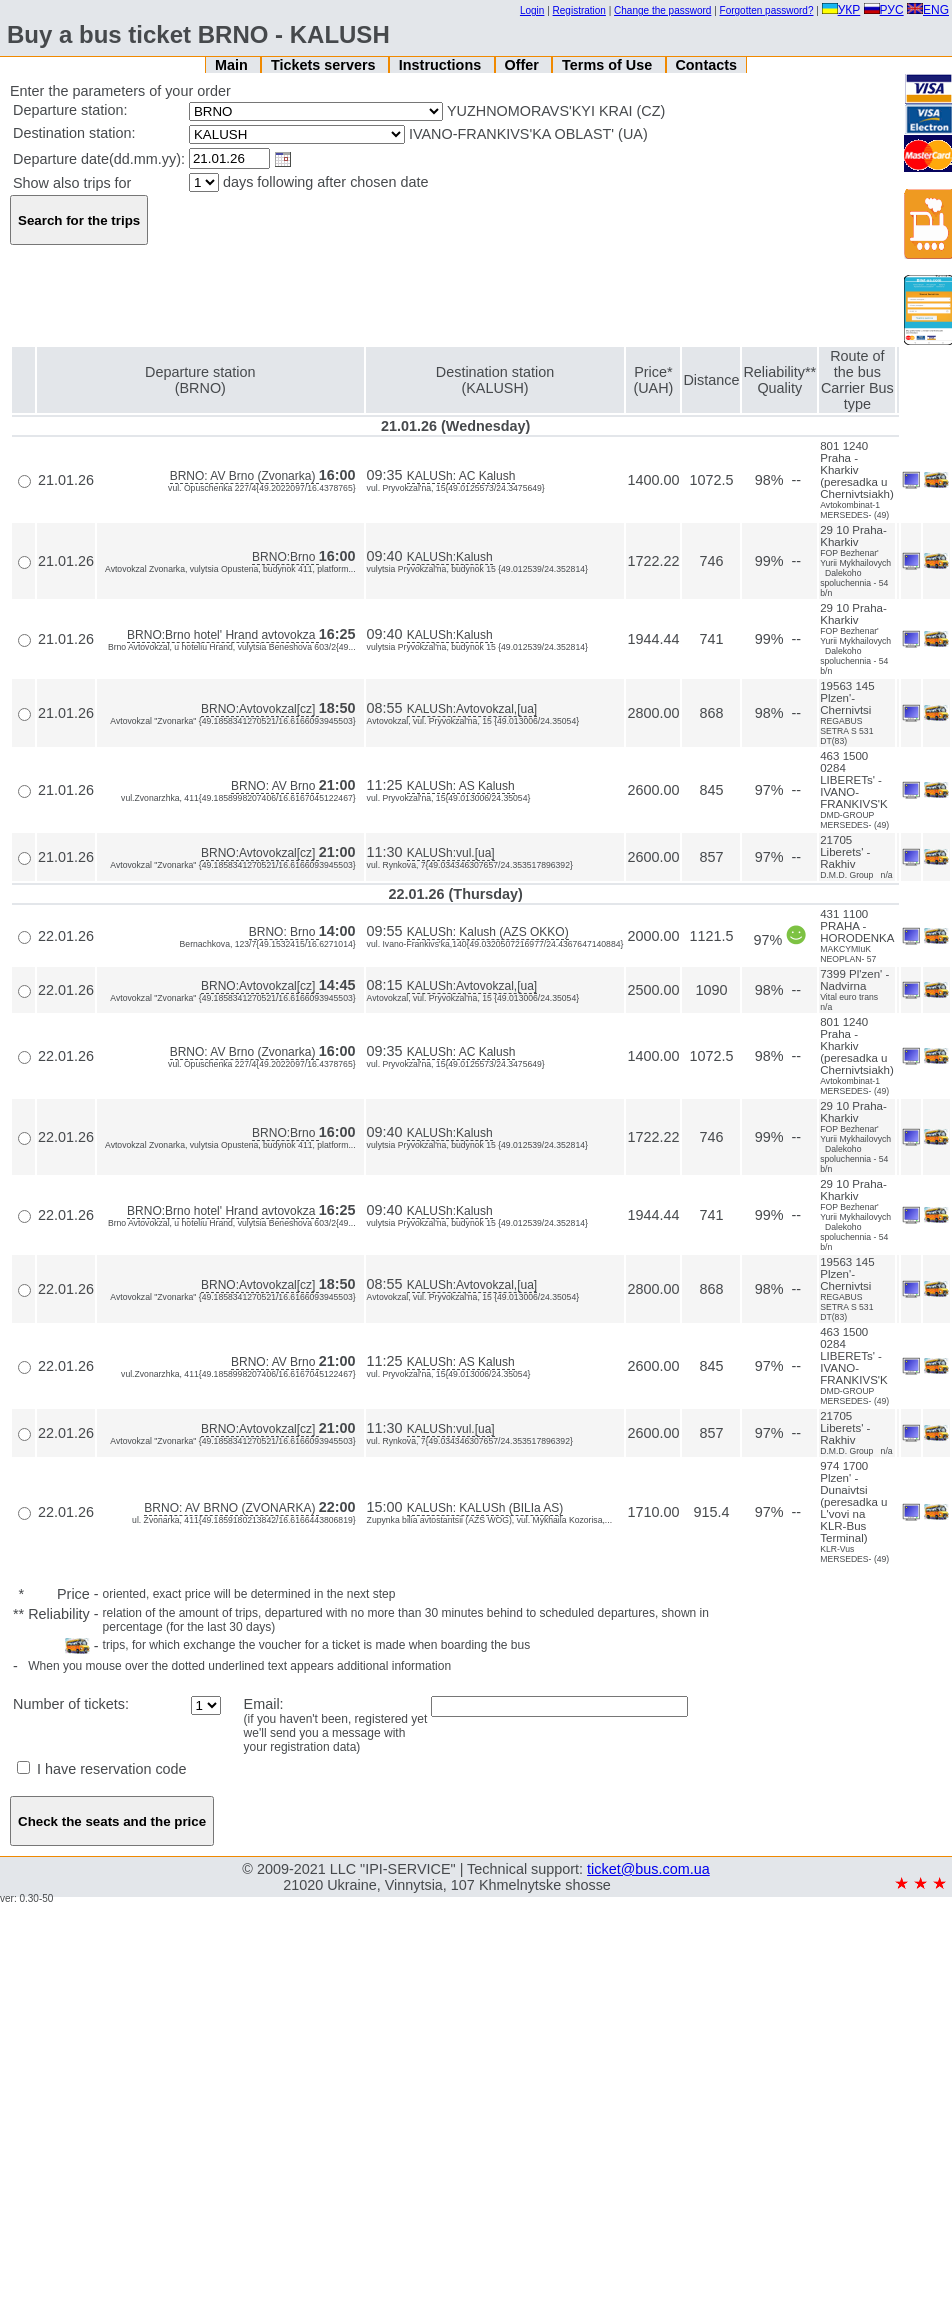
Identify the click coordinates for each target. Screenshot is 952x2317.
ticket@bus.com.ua (648, 1869)
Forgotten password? (767, 10)
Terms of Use (609, 65)
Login (532, 10)
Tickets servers (325, 65)
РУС (884, 10)
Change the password (662, 10)
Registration (579, 10)
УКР (841, 10)
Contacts (706, 65)
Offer (523, 65)
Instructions (442, 65)
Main (233, 65)
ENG (928, 10)
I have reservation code (102, 1769)
